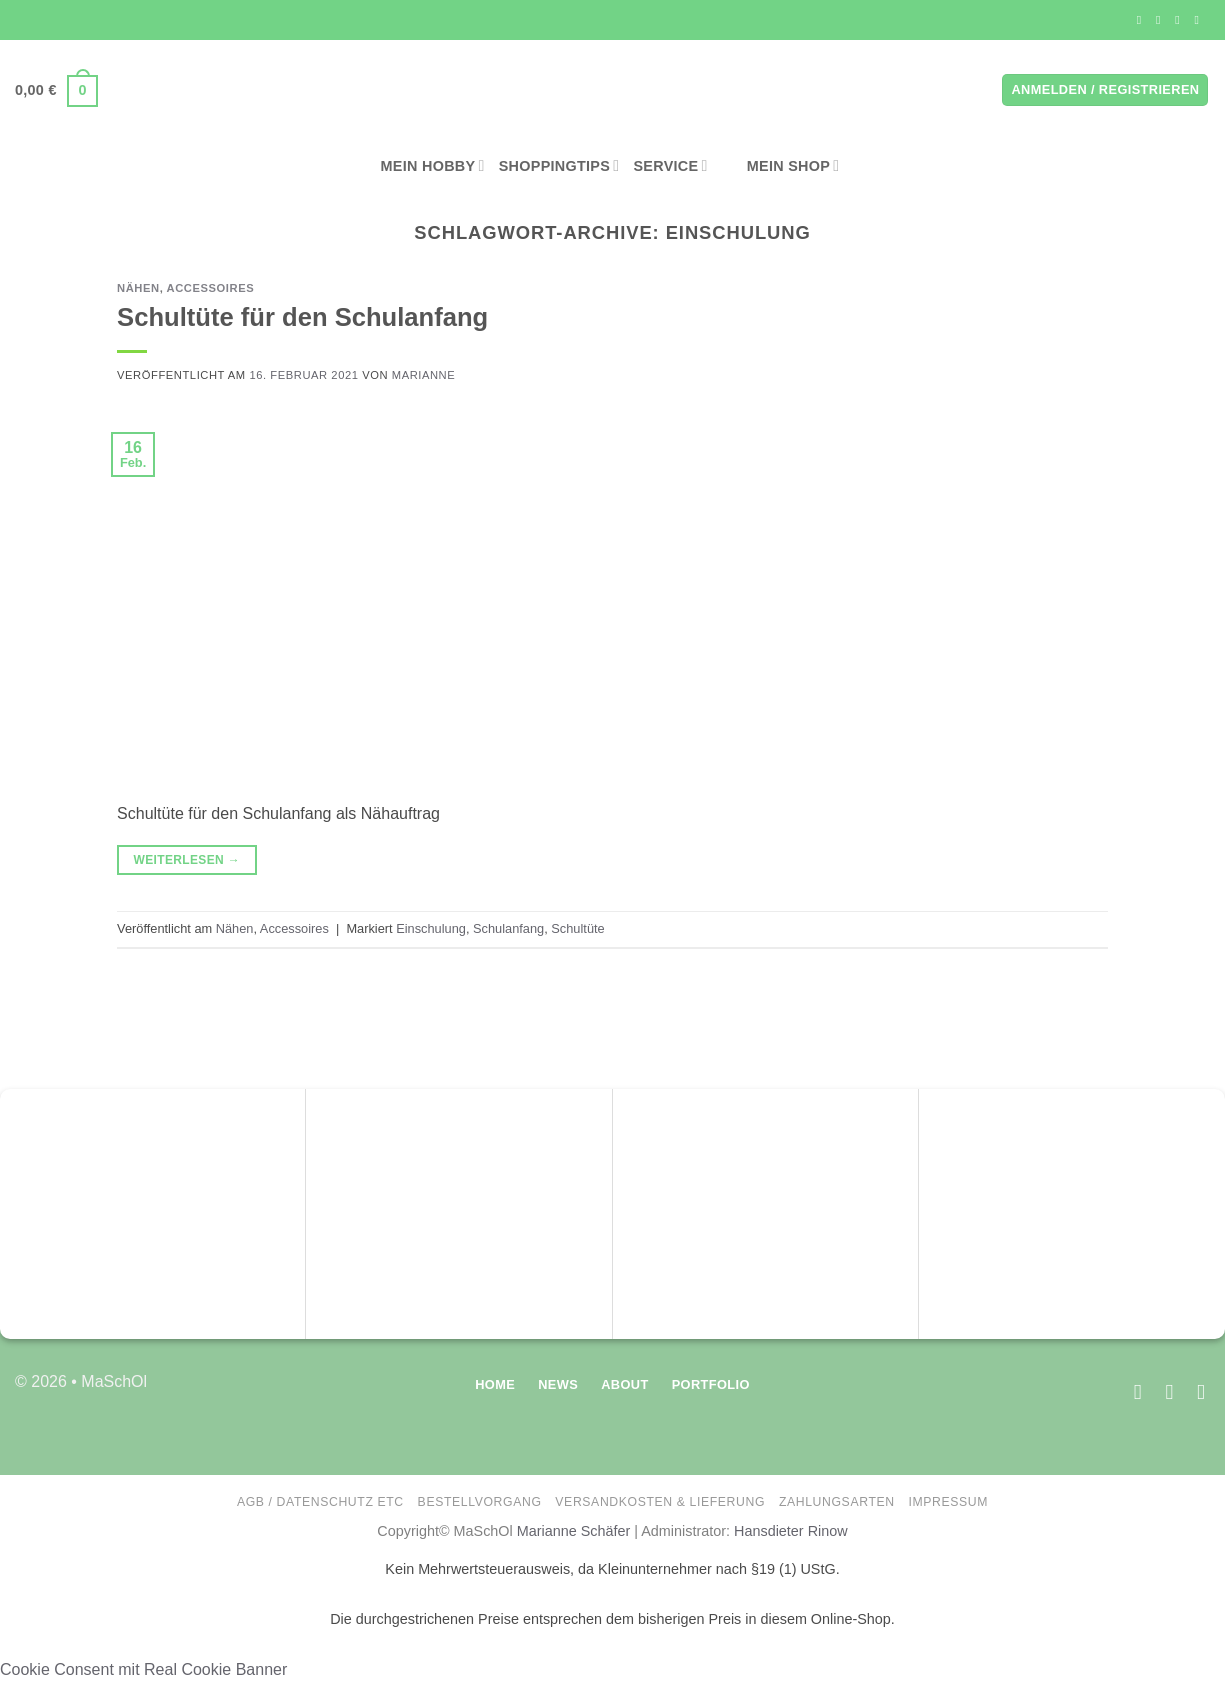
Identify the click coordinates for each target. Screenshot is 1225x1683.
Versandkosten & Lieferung (660, 1502)
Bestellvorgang (480, 1502)
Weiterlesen (186, 860)
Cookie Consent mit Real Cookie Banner (143, 1669)
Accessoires (211, 288)
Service (670, 165)
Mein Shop (781, 166)
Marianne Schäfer (574, 1531)
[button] (56, 90)
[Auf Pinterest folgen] (1200, 20)
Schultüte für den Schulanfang (302, 317)
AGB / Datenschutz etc (320, 1502)
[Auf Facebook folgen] (1143, 20)
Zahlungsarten (837, 1502)
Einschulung (431, 928)
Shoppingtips (559, 165)
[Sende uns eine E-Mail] (1181, 20)
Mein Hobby (433, 165)
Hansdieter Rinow (791, 1531)
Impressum (949, 1502)
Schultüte (577, 928)
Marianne (424, 375)
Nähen (138, 288)
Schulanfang (508, 928)
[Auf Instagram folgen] (1162, 20)
